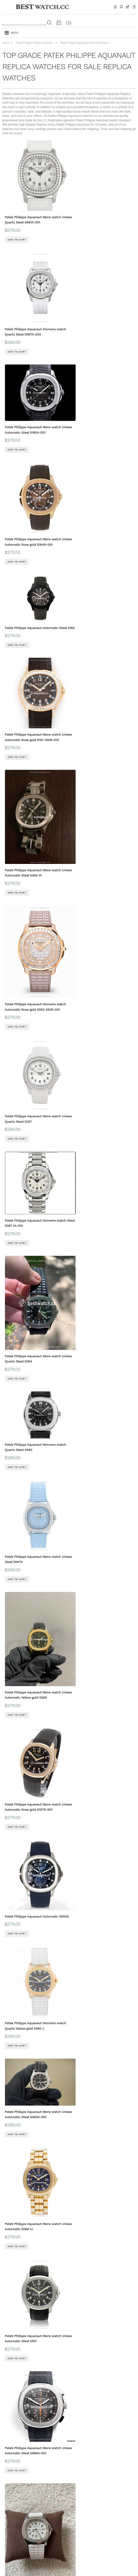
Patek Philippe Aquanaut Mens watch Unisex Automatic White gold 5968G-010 (102, 2068)
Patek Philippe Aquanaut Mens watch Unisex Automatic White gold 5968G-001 (102, 1858)
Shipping (121, 6)
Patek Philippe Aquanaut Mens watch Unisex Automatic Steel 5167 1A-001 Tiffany (102, 1626)
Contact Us (115, 6)
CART (127, 6)
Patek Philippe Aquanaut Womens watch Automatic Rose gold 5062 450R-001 (99, 536)
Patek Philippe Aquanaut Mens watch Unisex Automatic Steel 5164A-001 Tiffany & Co (102, 1948)
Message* (69, 2547)
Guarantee (75, 2387)
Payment (134, 6)
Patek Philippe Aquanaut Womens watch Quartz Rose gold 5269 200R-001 (32, 1732)
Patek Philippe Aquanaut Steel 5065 (101, 2322)
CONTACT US (86, 2393)
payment (57, 2387)
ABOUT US (22, 2387)
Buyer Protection (110, 2387)
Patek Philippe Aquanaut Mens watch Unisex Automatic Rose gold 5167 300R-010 (102, 412)
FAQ (91, 2387)
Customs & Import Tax (57, 2393)
